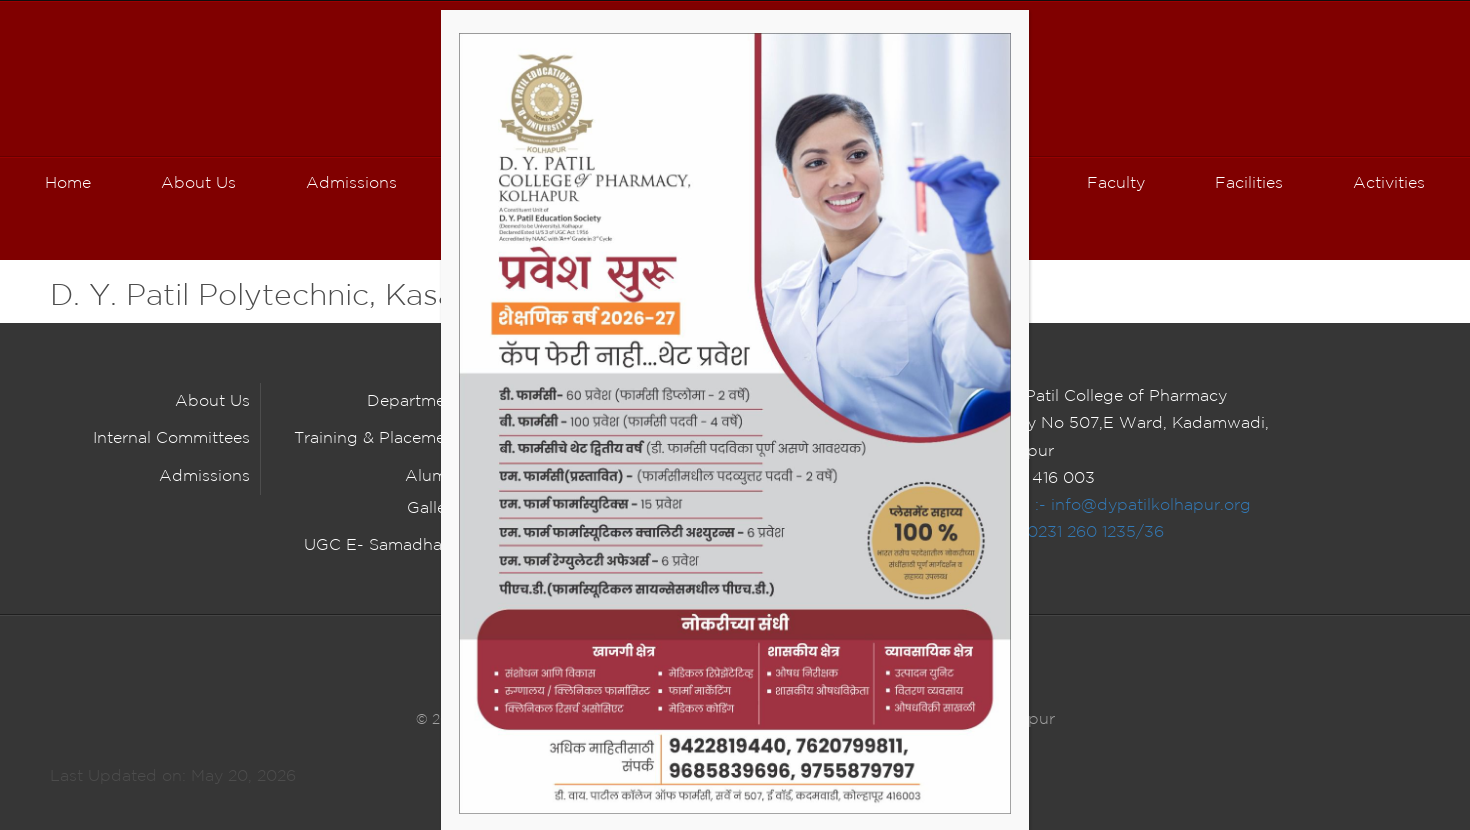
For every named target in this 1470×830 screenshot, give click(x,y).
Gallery (434, 508)
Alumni (433, 476)
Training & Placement (377, 438)
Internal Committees (171, 438)
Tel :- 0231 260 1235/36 (1073, 532)
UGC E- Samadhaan (382, 545)
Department (414, 401)
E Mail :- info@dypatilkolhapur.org (1117, 505)
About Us (212, 401)
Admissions (204, 476)
